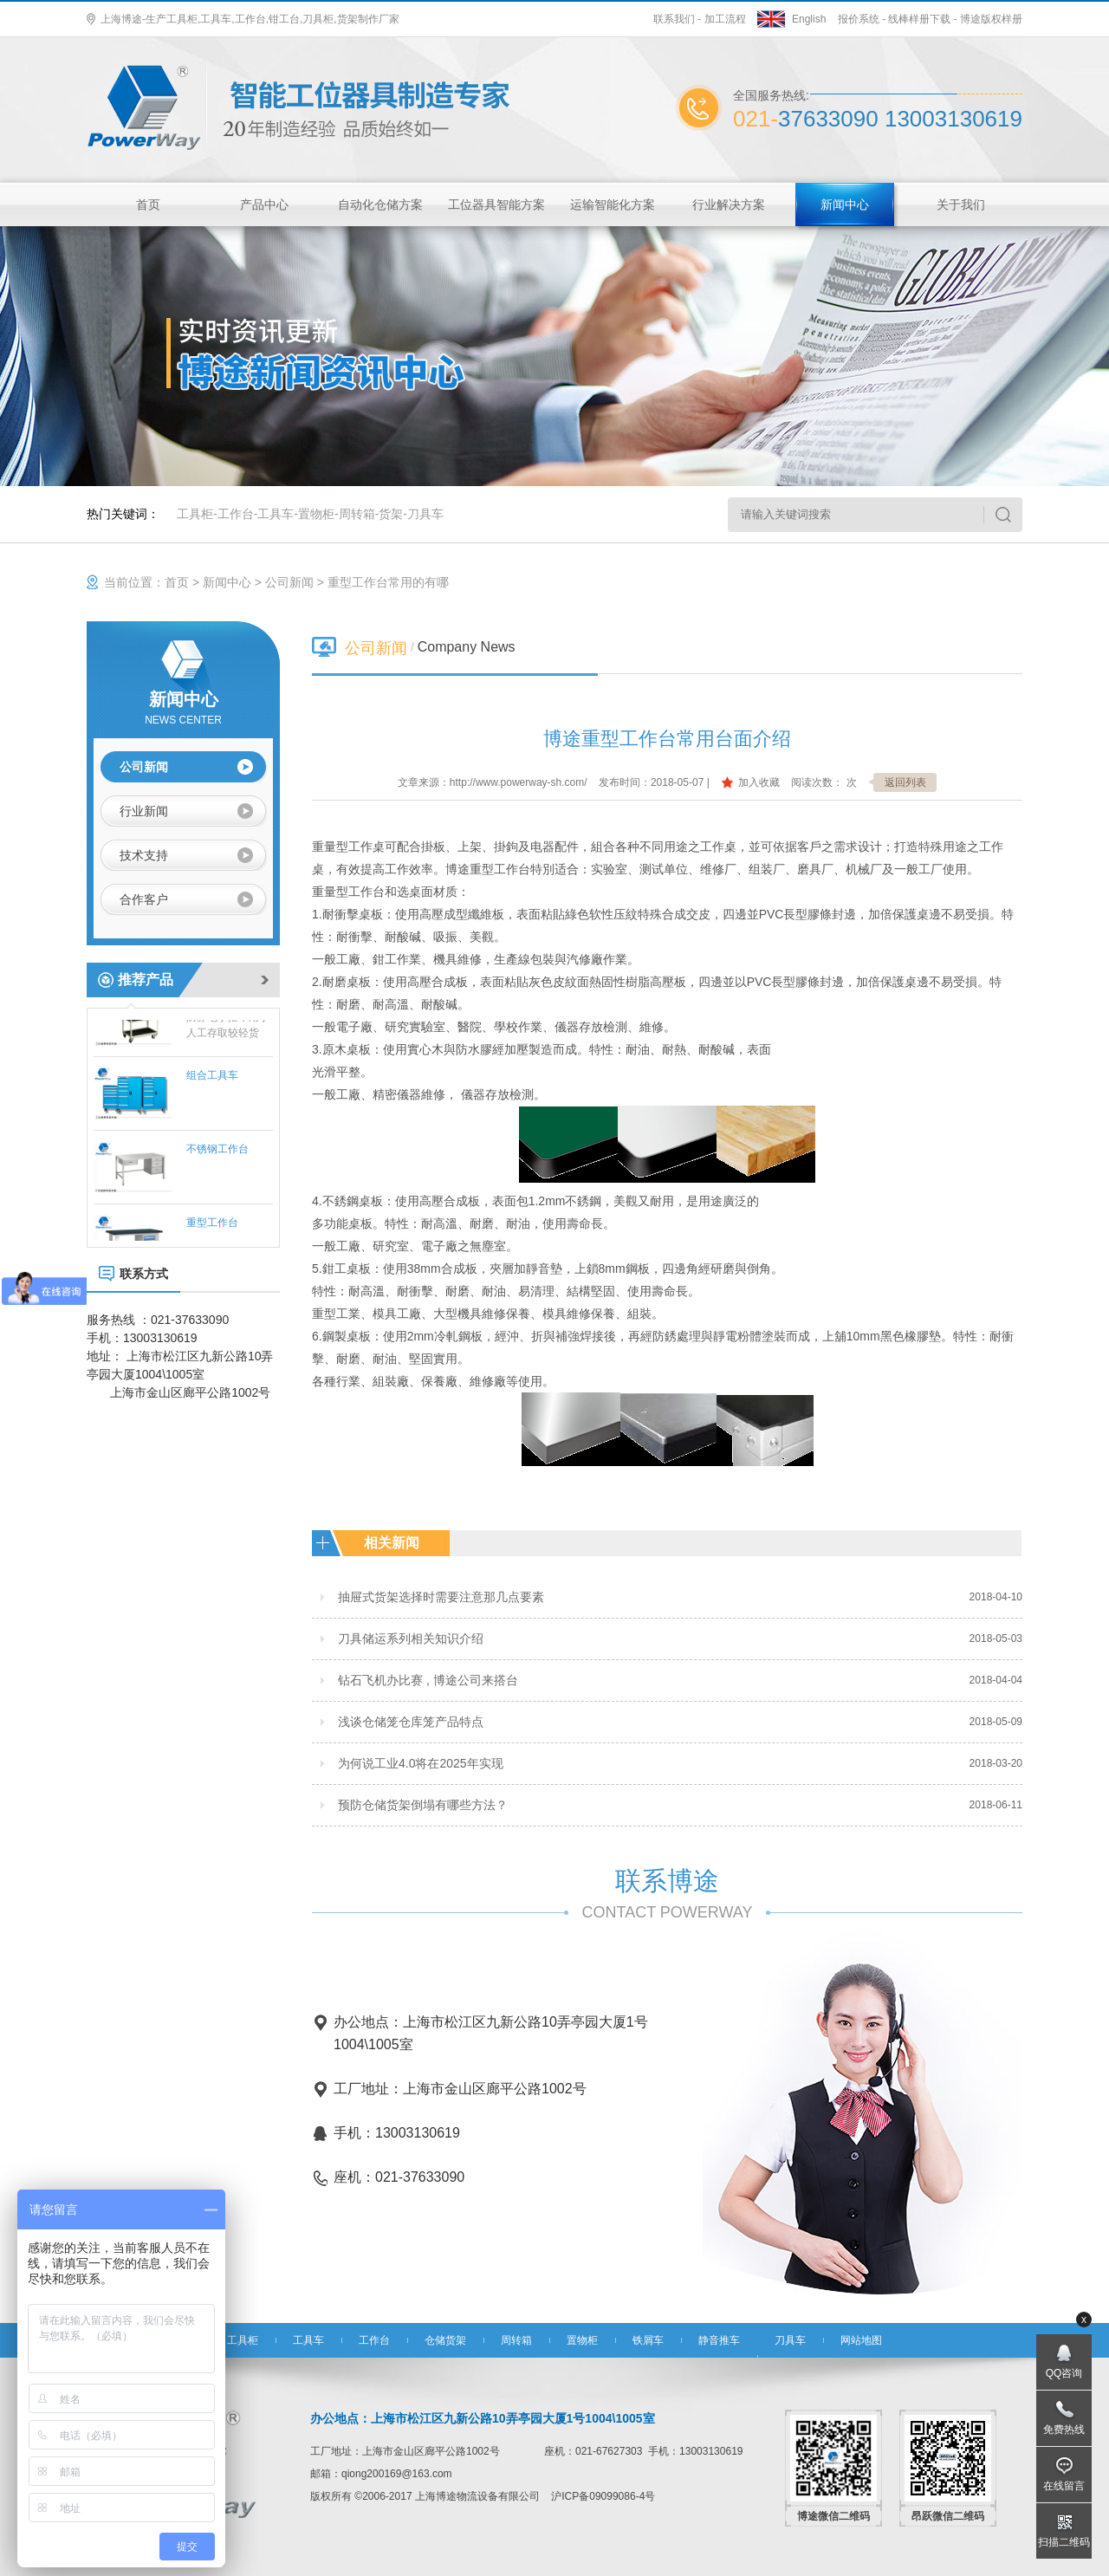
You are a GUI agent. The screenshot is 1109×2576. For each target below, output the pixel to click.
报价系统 (858, 19)
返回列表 (905, 782)
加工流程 (725, 19)
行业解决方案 (728, 204)
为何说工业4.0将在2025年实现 (420, 1763)
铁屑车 (648, 2340)
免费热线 (1064, 2430)
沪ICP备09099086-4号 (603, 2496)
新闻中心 (844, 204)
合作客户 (144, 899)
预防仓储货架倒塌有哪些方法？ (423, 1805)
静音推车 (719, 2340)
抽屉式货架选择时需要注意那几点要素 (441, 1597)
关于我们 (961, 204)
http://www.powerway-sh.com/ (518, 782)
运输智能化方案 (612, 204)
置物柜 (316, 514)
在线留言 (1064, 2486)
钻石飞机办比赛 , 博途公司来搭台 (428, 1680)
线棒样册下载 (919, 19)
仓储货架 (445, 2340)
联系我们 (674, 19)
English (809, 19)
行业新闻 (144, 811)
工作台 (235, 514)
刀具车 (425, 514)
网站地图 (861, 2340)
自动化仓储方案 (380, 204)
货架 (391, 514)
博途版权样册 (991, 19)
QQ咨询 (1064, 2373)
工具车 (275, 514)
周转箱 (357, 514)
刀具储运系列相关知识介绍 (410, 1638)
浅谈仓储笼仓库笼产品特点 (410, 1722)
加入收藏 (759, 782)
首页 (148, 204)
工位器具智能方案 (496, 204)
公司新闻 (289, 582)
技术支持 (144, 855)
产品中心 (264, 204)
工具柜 (195, 514)
